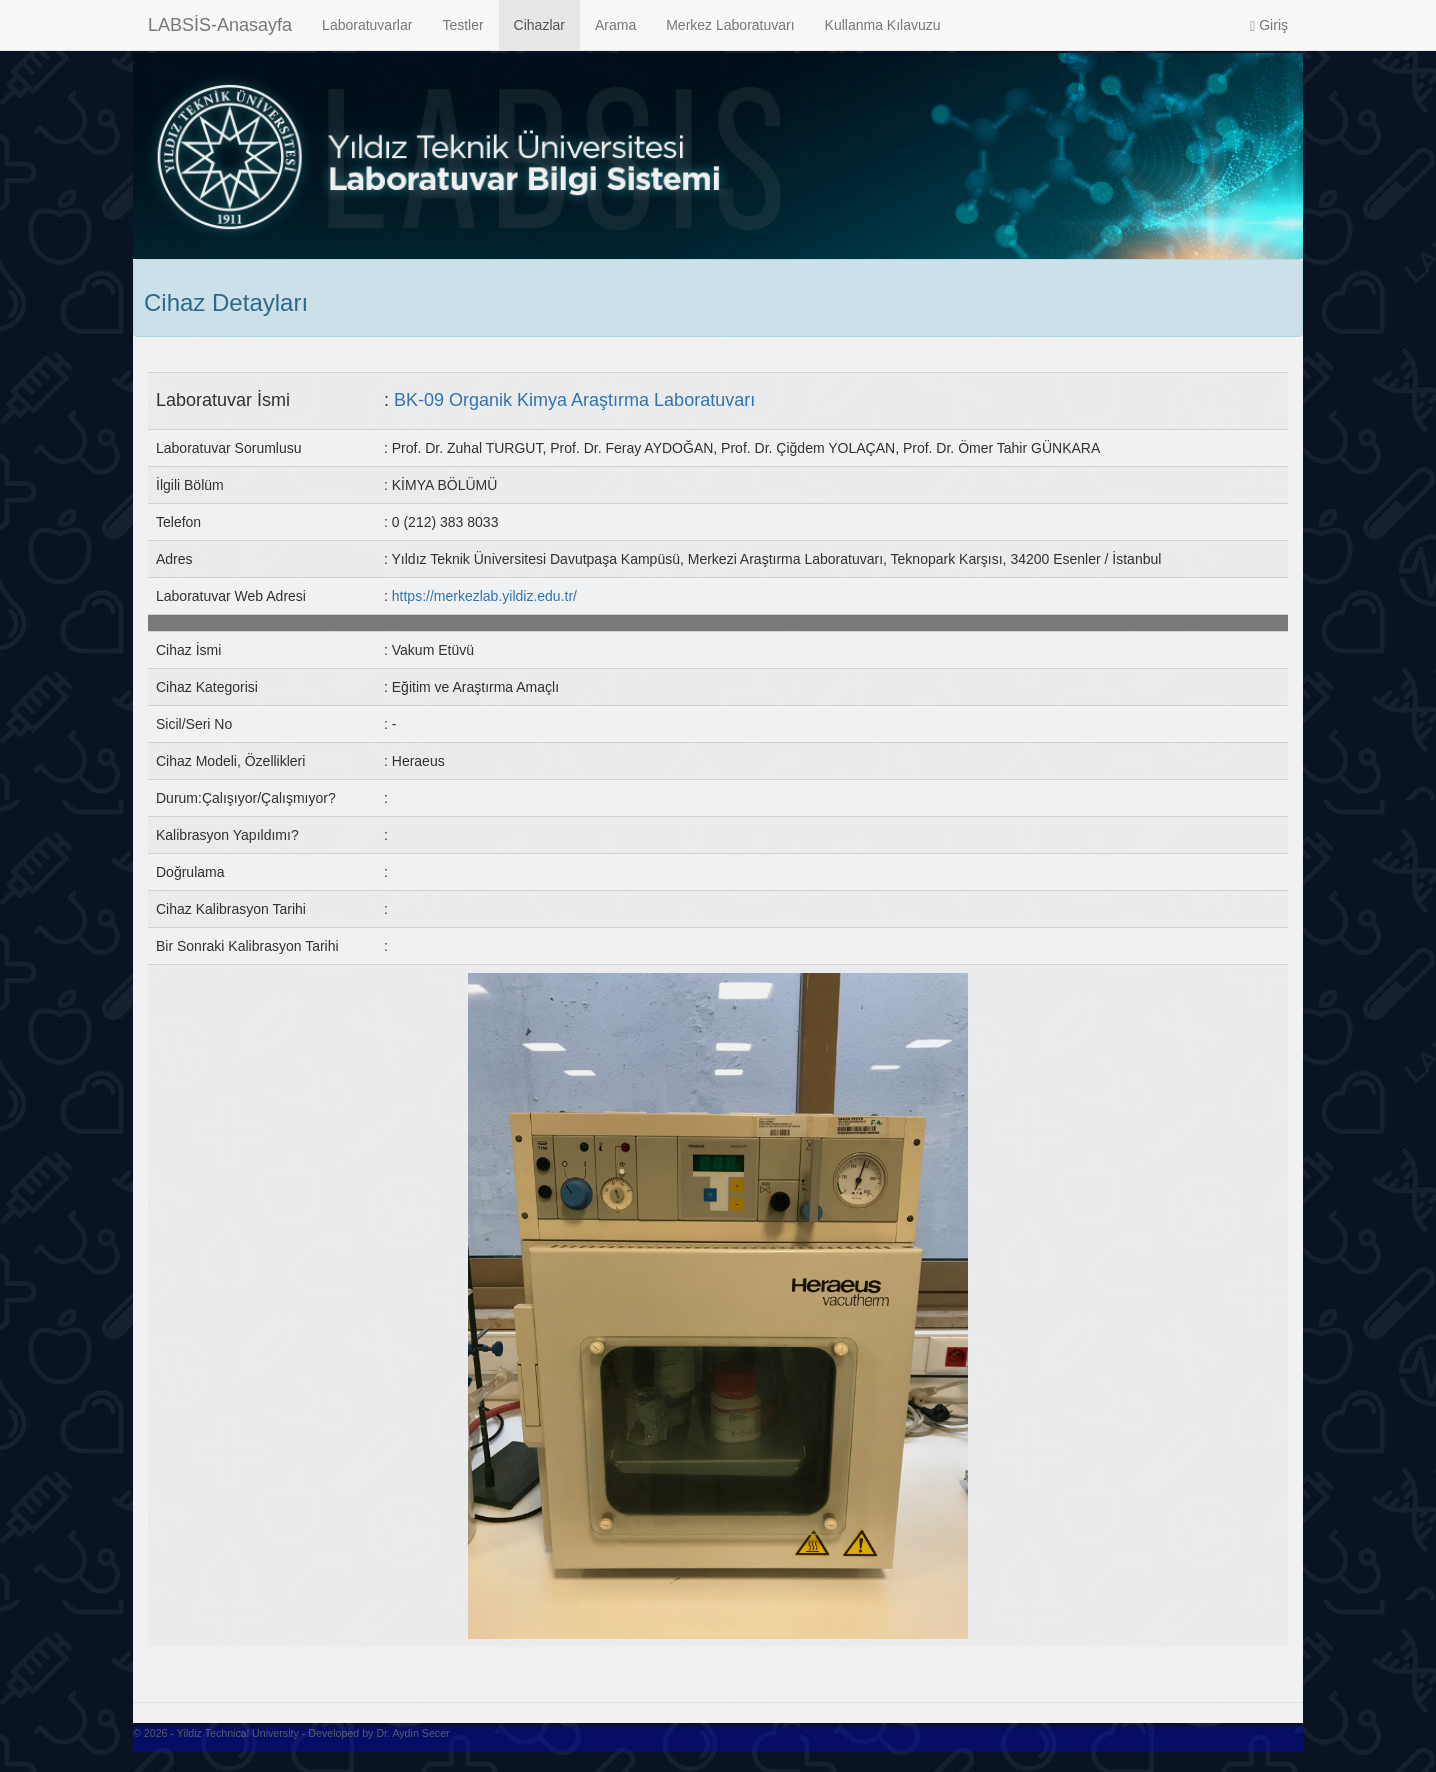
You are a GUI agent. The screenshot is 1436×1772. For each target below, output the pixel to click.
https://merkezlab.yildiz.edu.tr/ (484, 596)
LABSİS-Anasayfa (220, 25)
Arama (615, 25)
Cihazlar (539, 25)
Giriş (1269, 25)
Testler (462, 25)
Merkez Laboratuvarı (730, 25)
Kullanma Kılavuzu (883, 25)
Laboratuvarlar (367, 25)
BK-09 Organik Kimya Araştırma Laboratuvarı (574, 400)
